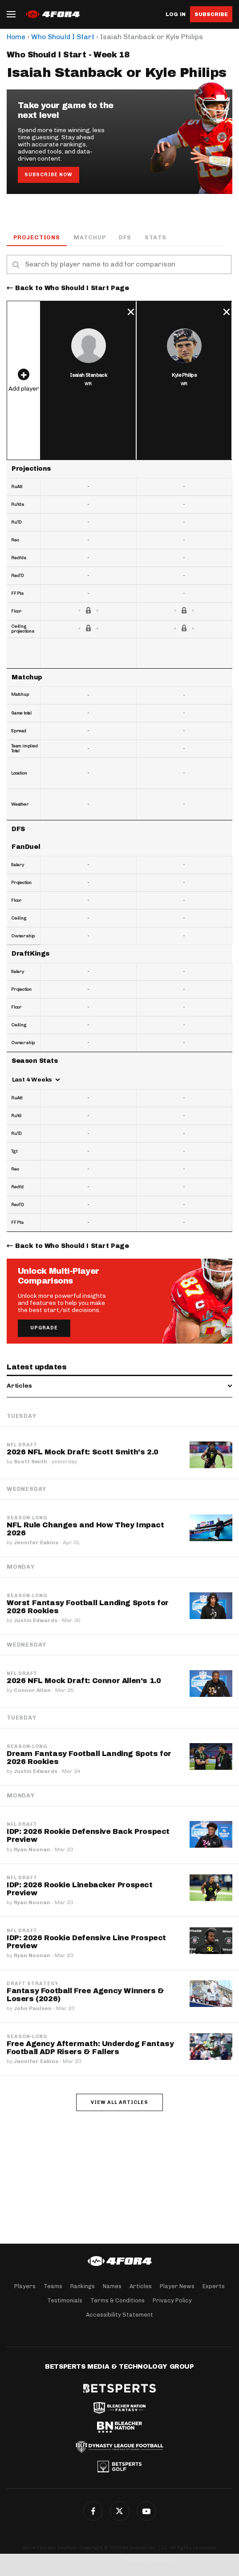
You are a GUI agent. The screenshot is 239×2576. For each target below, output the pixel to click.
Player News (177, 2286)
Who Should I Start (62, 36)
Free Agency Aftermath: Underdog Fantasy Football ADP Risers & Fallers (90, 2047)
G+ (146, 2511)
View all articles (119, 2102)
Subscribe (211, 14)
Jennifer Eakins (36, 1542)
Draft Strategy (32, 1984)
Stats (155, 237)
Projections (36, 237)
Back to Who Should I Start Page (72, 288)
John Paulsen (33, 2008)
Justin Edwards (35, 1620)
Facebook (93, 2511)
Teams (53, 2286)
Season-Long (27, 1518)
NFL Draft (22, 1445)
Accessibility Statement (119, 2314)
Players (25, 2286)
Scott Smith (30, 1461)
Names (112, 2286)
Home (16, 36)
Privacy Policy (172, 2300)
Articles (141, 2286)
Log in (176, 14)
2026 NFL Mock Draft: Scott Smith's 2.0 (82, 1452)
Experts (214, 2286)
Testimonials (64, 2300)
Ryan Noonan (32, 1849)
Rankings (82, 2286)
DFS (125, 237)
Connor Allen (32, 1690)
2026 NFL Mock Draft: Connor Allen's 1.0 (84, 1680)
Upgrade (44, 1328)
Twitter (120, 2511)
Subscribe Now (48, 175)
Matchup (89, 237)
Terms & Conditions (117, 2300)
